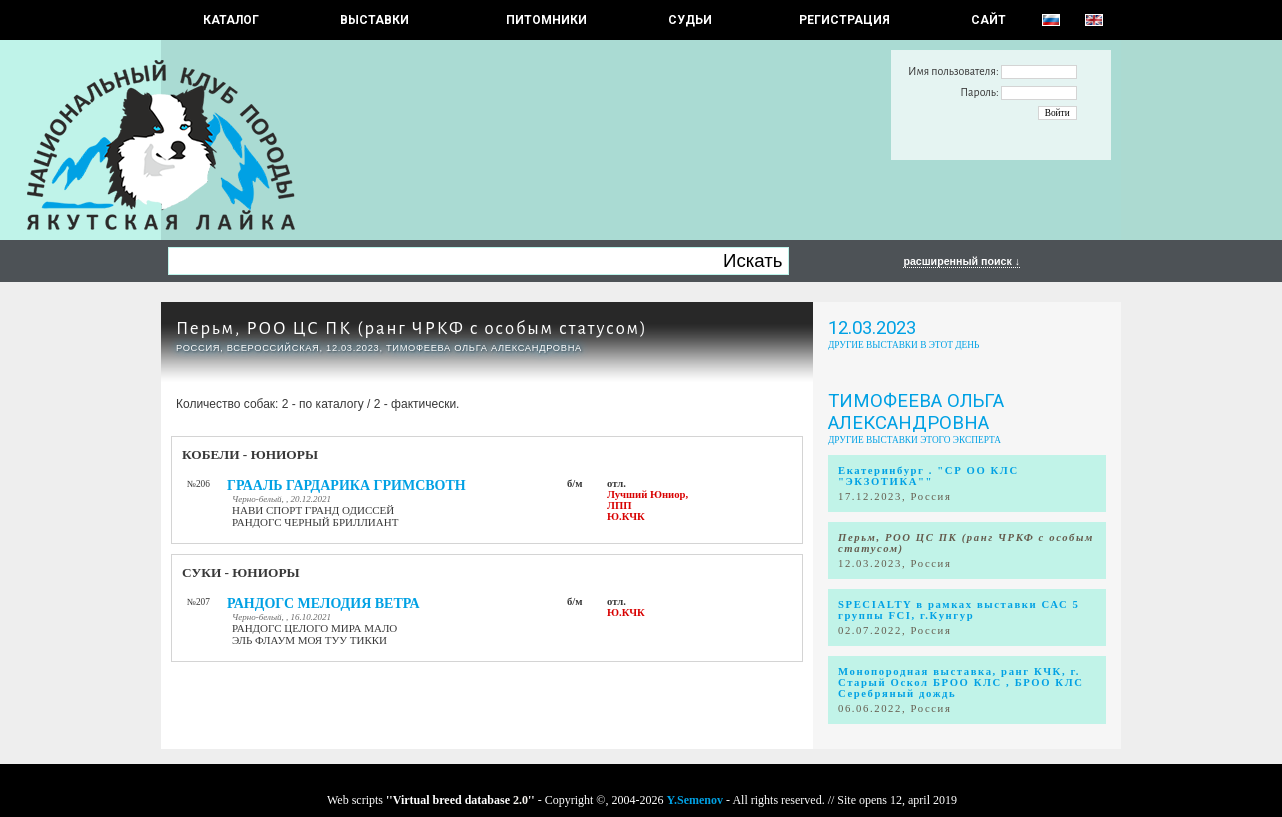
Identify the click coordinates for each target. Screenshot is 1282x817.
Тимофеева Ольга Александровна (916, 412)
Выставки (374, 20)
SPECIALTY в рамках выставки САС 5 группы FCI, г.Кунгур (959, 610)
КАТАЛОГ (231, 20)
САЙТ (988, 20)
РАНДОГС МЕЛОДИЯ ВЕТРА (323, 603)
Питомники (546, 20)
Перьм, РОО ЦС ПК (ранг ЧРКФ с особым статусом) (412, 328)
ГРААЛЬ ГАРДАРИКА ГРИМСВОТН (346, 485)
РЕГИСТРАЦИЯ (844, 20)
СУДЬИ (690, 20)
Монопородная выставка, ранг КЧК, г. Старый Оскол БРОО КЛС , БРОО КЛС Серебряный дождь (961, 682)
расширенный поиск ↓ (961, 261)
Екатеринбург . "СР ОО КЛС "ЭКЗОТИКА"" (928, 476)
